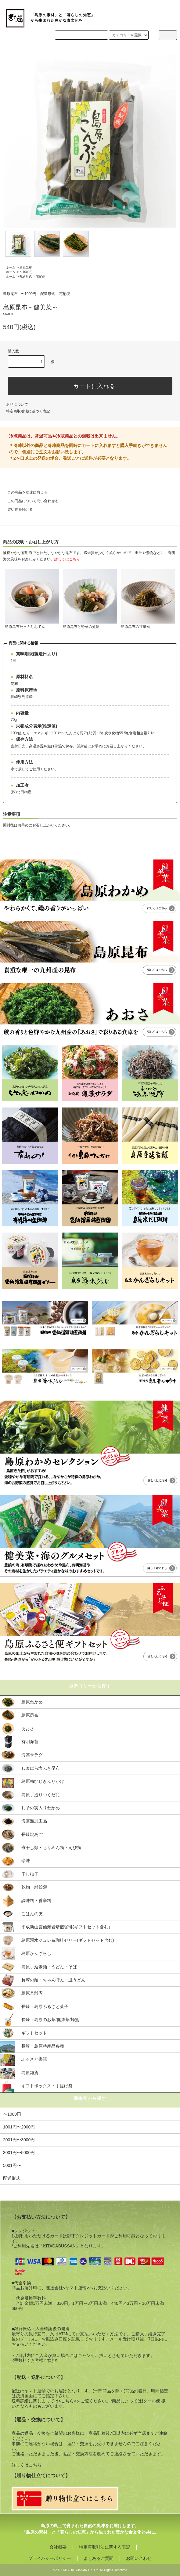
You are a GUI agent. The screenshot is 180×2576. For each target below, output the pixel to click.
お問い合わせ (139, 2558)
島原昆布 (26, 267)
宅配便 (40, 276)
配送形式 (26, 276)
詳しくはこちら (26, 2465)
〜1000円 (26, 272)
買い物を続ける (16, 509)
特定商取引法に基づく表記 (28, 411)
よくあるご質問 (98, 2558)
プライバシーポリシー (49, 2558)
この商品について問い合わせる (29, 501)
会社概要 (58, 2547)
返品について (17, 404)
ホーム (10, 267)
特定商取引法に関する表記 (104, 2547)
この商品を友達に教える (24, 492)
